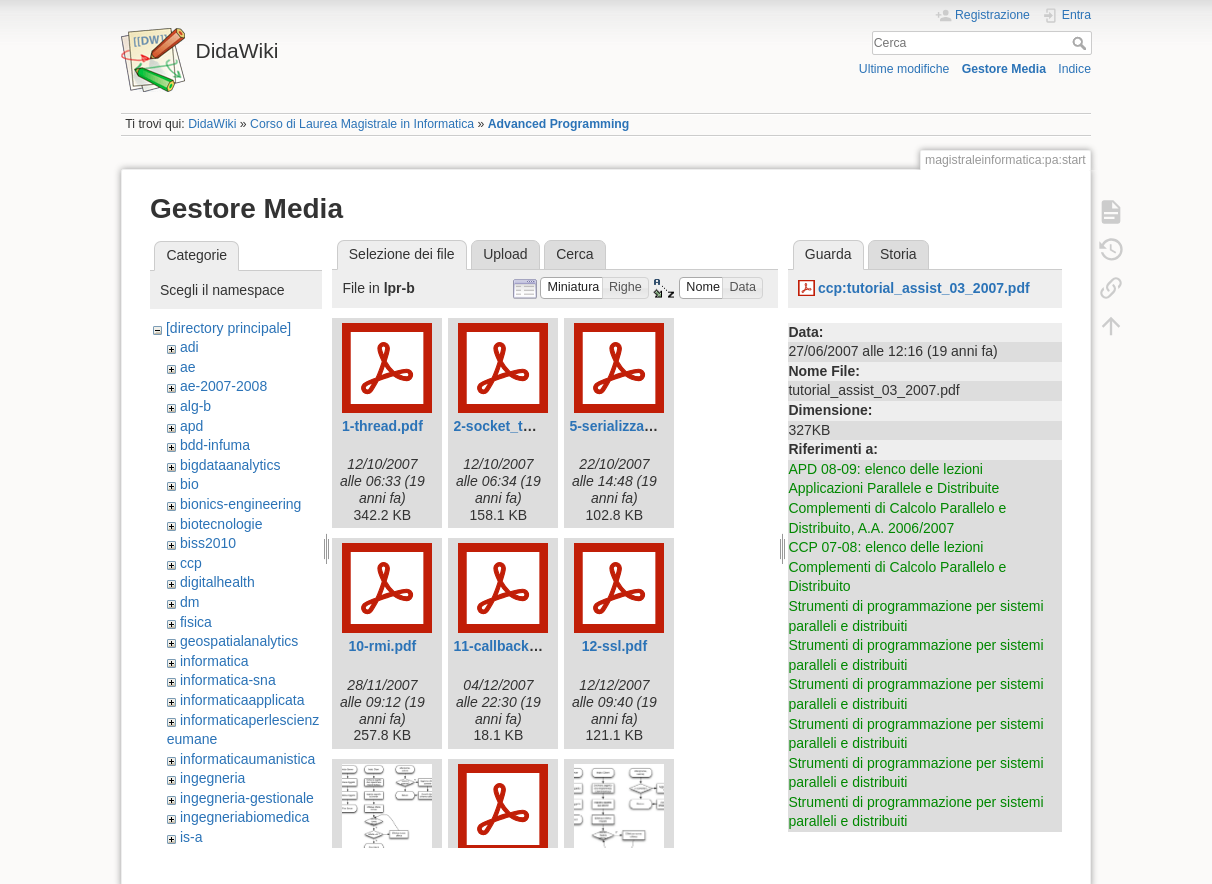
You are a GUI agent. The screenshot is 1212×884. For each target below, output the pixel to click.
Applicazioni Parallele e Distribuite (893, 488)
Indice (1074, 69)
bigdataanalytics (230, 465)
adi (189, 347)
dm (189, 602)
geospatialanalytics (239, 641)
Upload (505, 254)
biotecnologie (221, 524)
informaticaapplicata (242, 700)
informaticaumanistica (247, 759)
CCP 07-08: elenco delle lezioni (885, 547)
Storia (898, 254)
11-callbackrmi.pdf (514, 646)
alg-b (195, 406)
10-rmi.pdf (383, 646)
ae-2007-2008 (223, 386)
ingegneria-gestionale (247, 798)
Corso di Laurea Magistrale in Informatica (362, 124)
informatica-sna (228, 680)
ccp (191, 563)
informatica (214, 661)
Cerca (1081, 43)
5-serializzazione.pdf (637, 426)
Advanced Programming (559, 124)
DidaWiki (212, 124)
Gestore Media (1004, 69)
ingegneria (212, 778)
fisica (196, 622)
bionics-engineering (240, 504)
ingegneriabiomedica (244, 817)
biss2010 (208, 543)
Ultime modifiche (904, 69)
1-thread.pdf (382, 426)
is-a (191, 837)
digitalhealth (217, 582)
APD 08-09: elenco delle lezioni (885, 469)
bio (189, 484)
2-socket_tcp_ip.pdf (518, 426)
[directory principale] (228, 328)
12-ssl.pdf (614, 646)
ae (188, 367)
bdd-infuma (215, 445)
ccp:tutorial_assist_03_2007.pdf (924, 288)
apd (191, 426)
